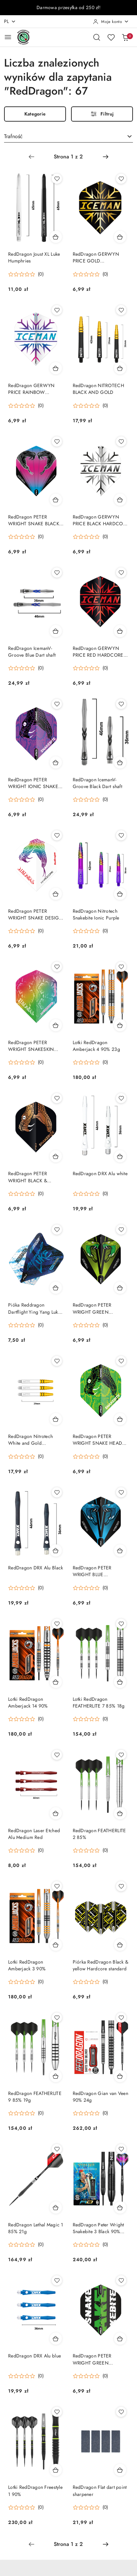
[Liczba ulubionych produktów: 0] (111, 37)
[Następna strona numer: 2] (105, 156)
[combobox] (68, 137)
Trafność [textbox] (13, 136)
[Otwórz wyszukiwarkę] (96, 37)
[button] (26, 274)
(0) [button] (41, 274)
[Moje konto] (111, 21)
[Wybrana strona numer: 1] (68, 156)
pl (10, 21)
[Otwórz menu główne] (8, 37)
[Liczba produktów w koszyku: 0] (125, 37)
